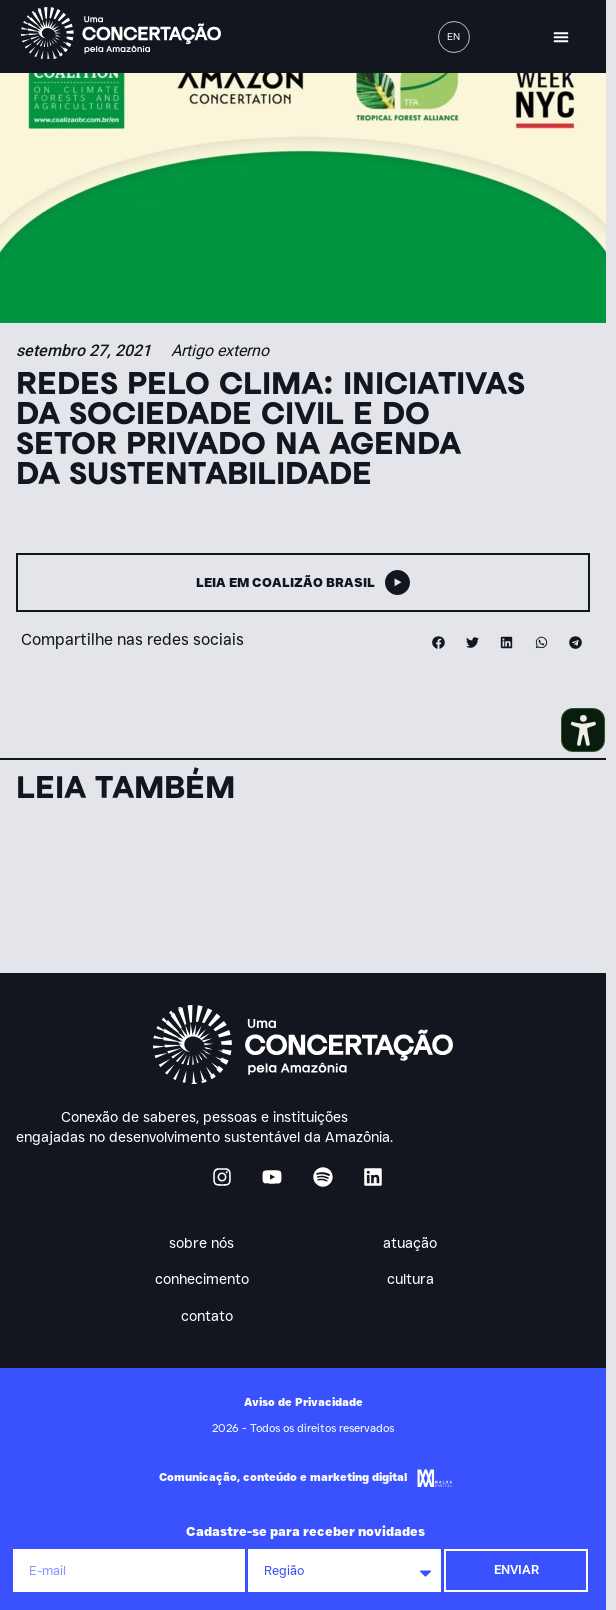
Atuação (415, 1243)
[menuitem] (454, 37)
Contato (207, 1316)
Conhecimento (207, 1280)
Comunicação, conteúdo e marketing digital (283, 1477)
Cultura (415, 1280)
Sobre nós (206, 1243)
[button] (561, 37)
